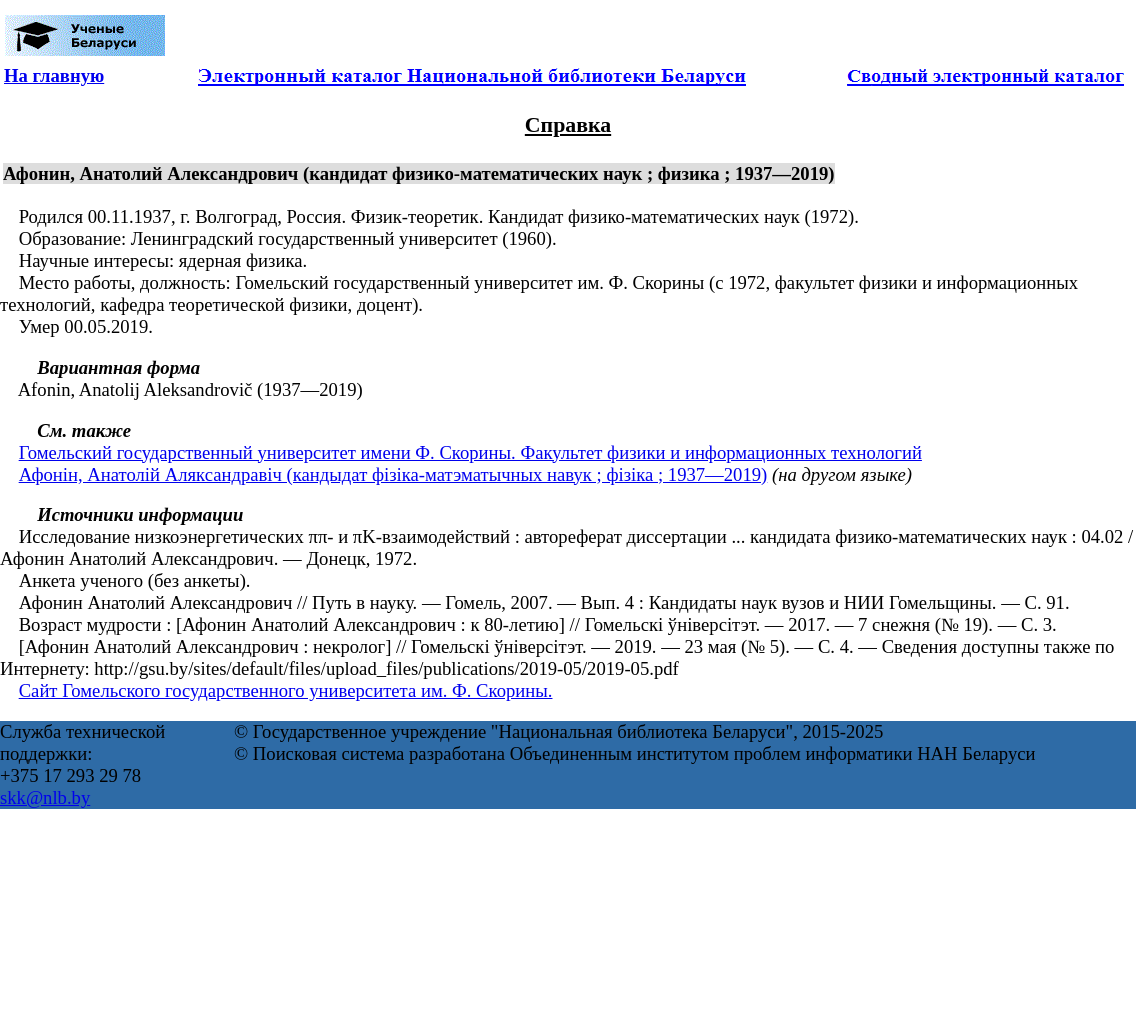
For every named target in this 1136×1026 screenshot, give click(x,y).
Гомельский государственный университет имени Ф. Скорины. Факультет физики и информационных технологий (470, 452)
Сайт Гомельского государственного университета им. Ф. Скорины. (286, 690)
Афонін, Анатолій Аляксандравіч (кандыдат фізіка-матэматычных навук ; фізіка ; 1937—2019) (393, 474)
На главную (54, 75)
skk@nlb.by (45, 797)
